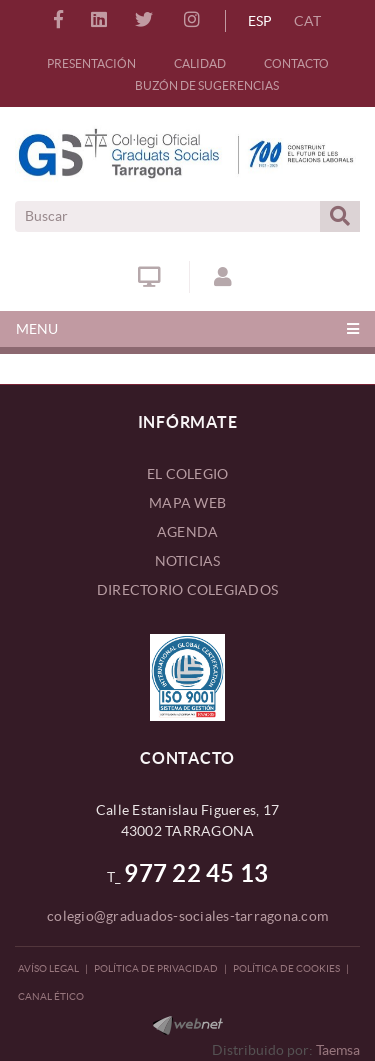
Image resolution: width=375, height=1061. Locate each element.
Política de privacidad (156, 968)
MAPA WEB (187, 503)
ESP (260, 21)
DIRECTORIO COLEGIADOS (187, 590)
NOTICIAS (188, 561)
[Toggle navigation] (187, 329)
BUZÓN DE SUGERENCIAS (207, 85)
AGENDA (188, 532)
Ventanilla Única (149, 277)
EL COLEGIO (188, 474)
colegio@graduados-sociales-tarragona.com (187, 916)
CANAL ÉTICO (51, 996)
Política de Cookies (286, 968)
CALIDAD (200, 63)
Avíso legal (48, 968)
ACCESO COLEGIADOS (223, 277)
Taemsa (338, 1050)
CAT (307, 21)
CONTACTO (296, 63)
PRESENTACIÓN (91, 63)
